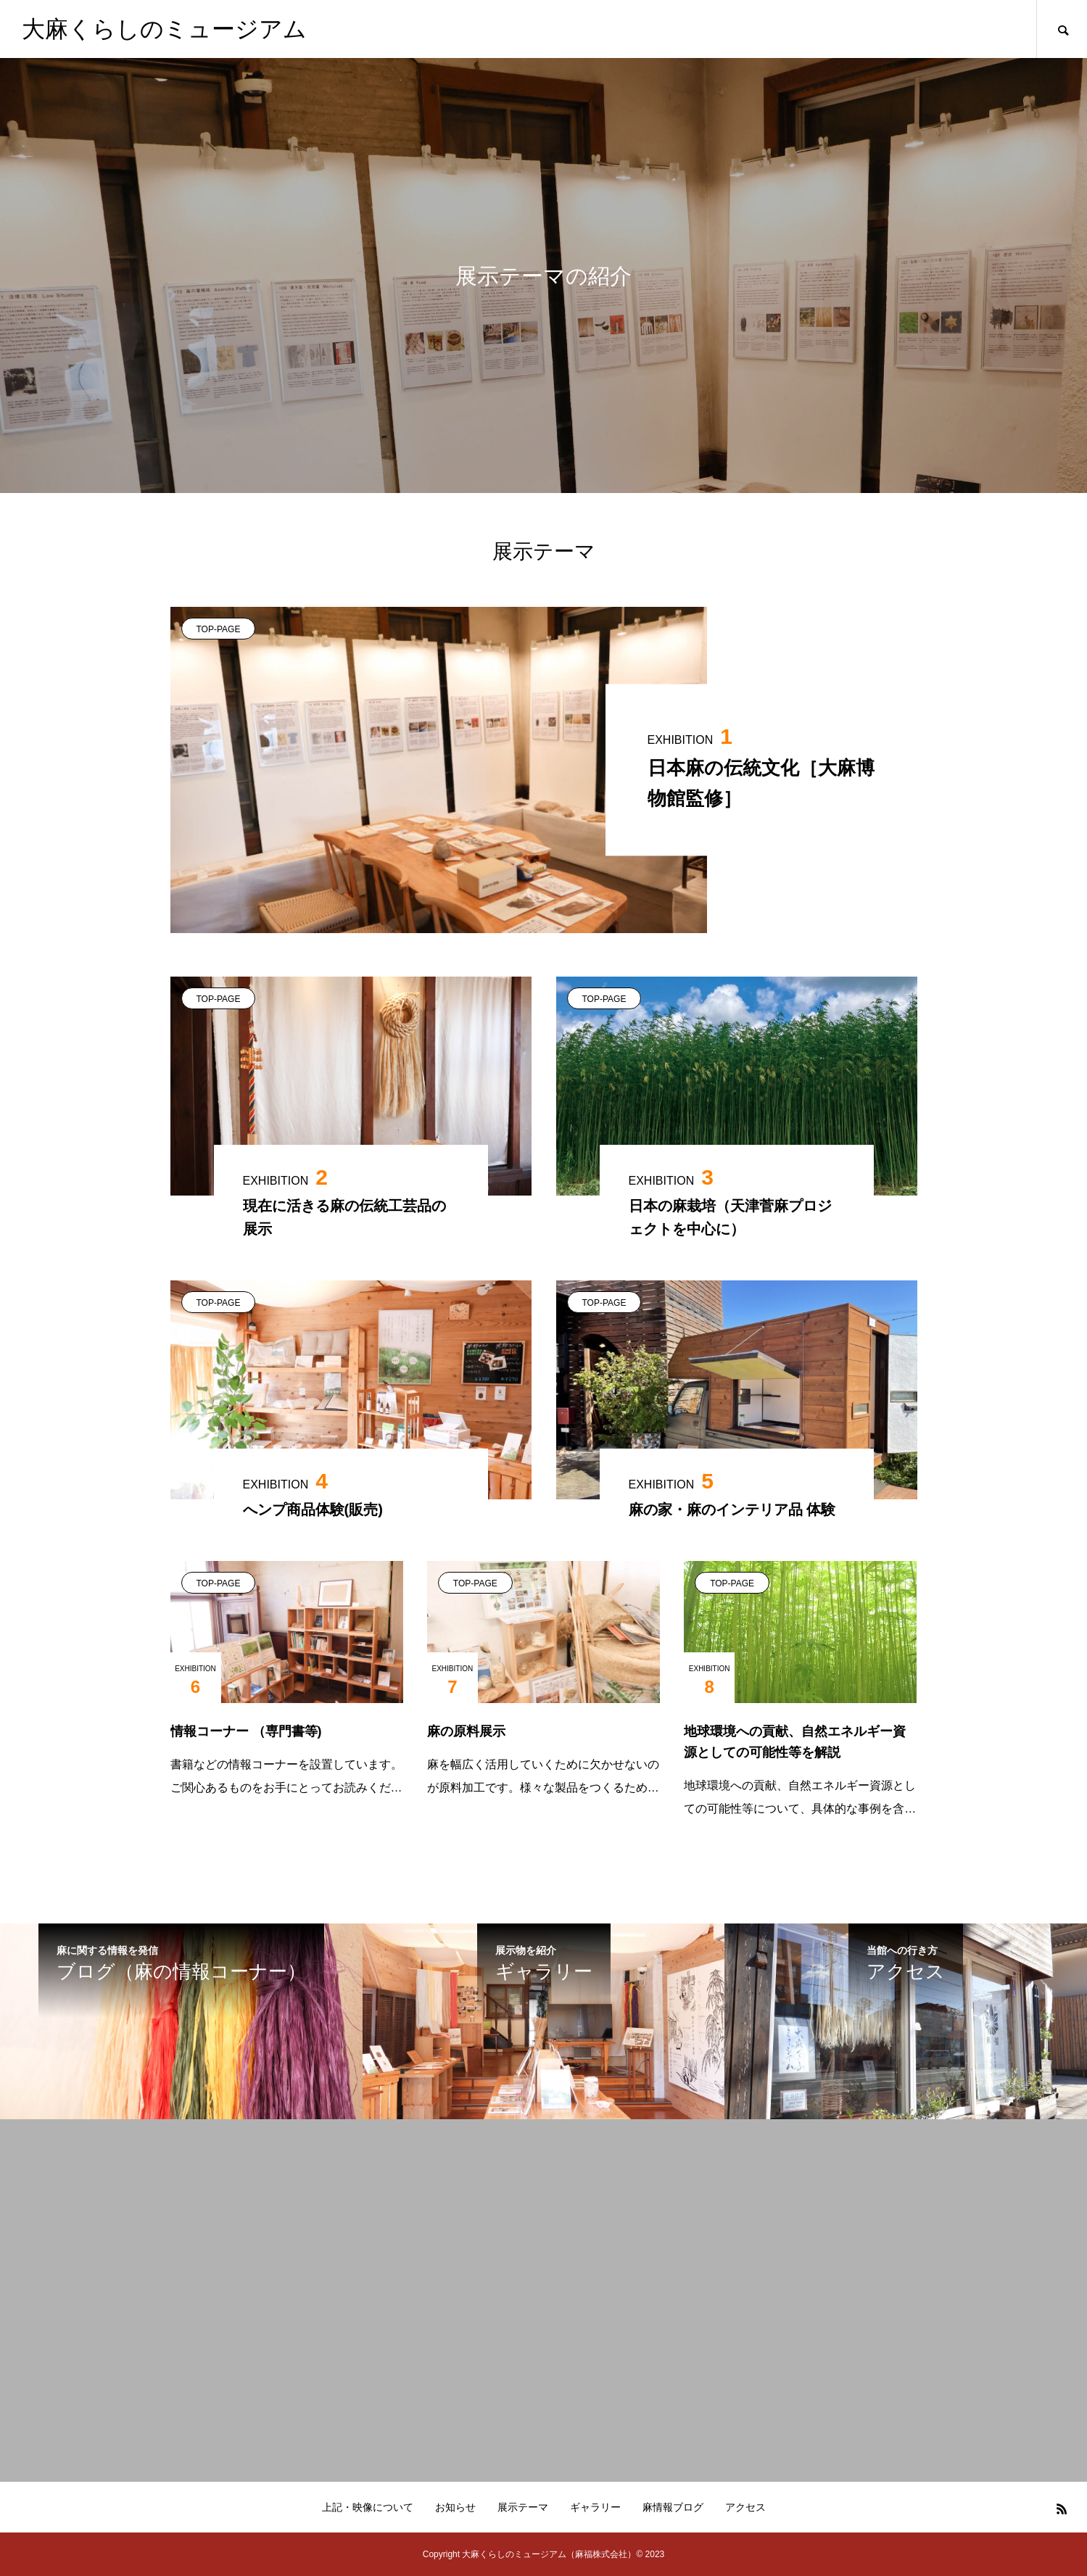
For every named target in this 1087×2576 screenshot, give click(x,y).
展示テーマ (522, 2507)
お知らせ (455, 2507)
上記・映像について (367, 2507)
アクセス (745, 2507)
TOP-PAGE (219, 629)
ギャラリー (595, 2507)
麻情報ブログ (672, 2507)
